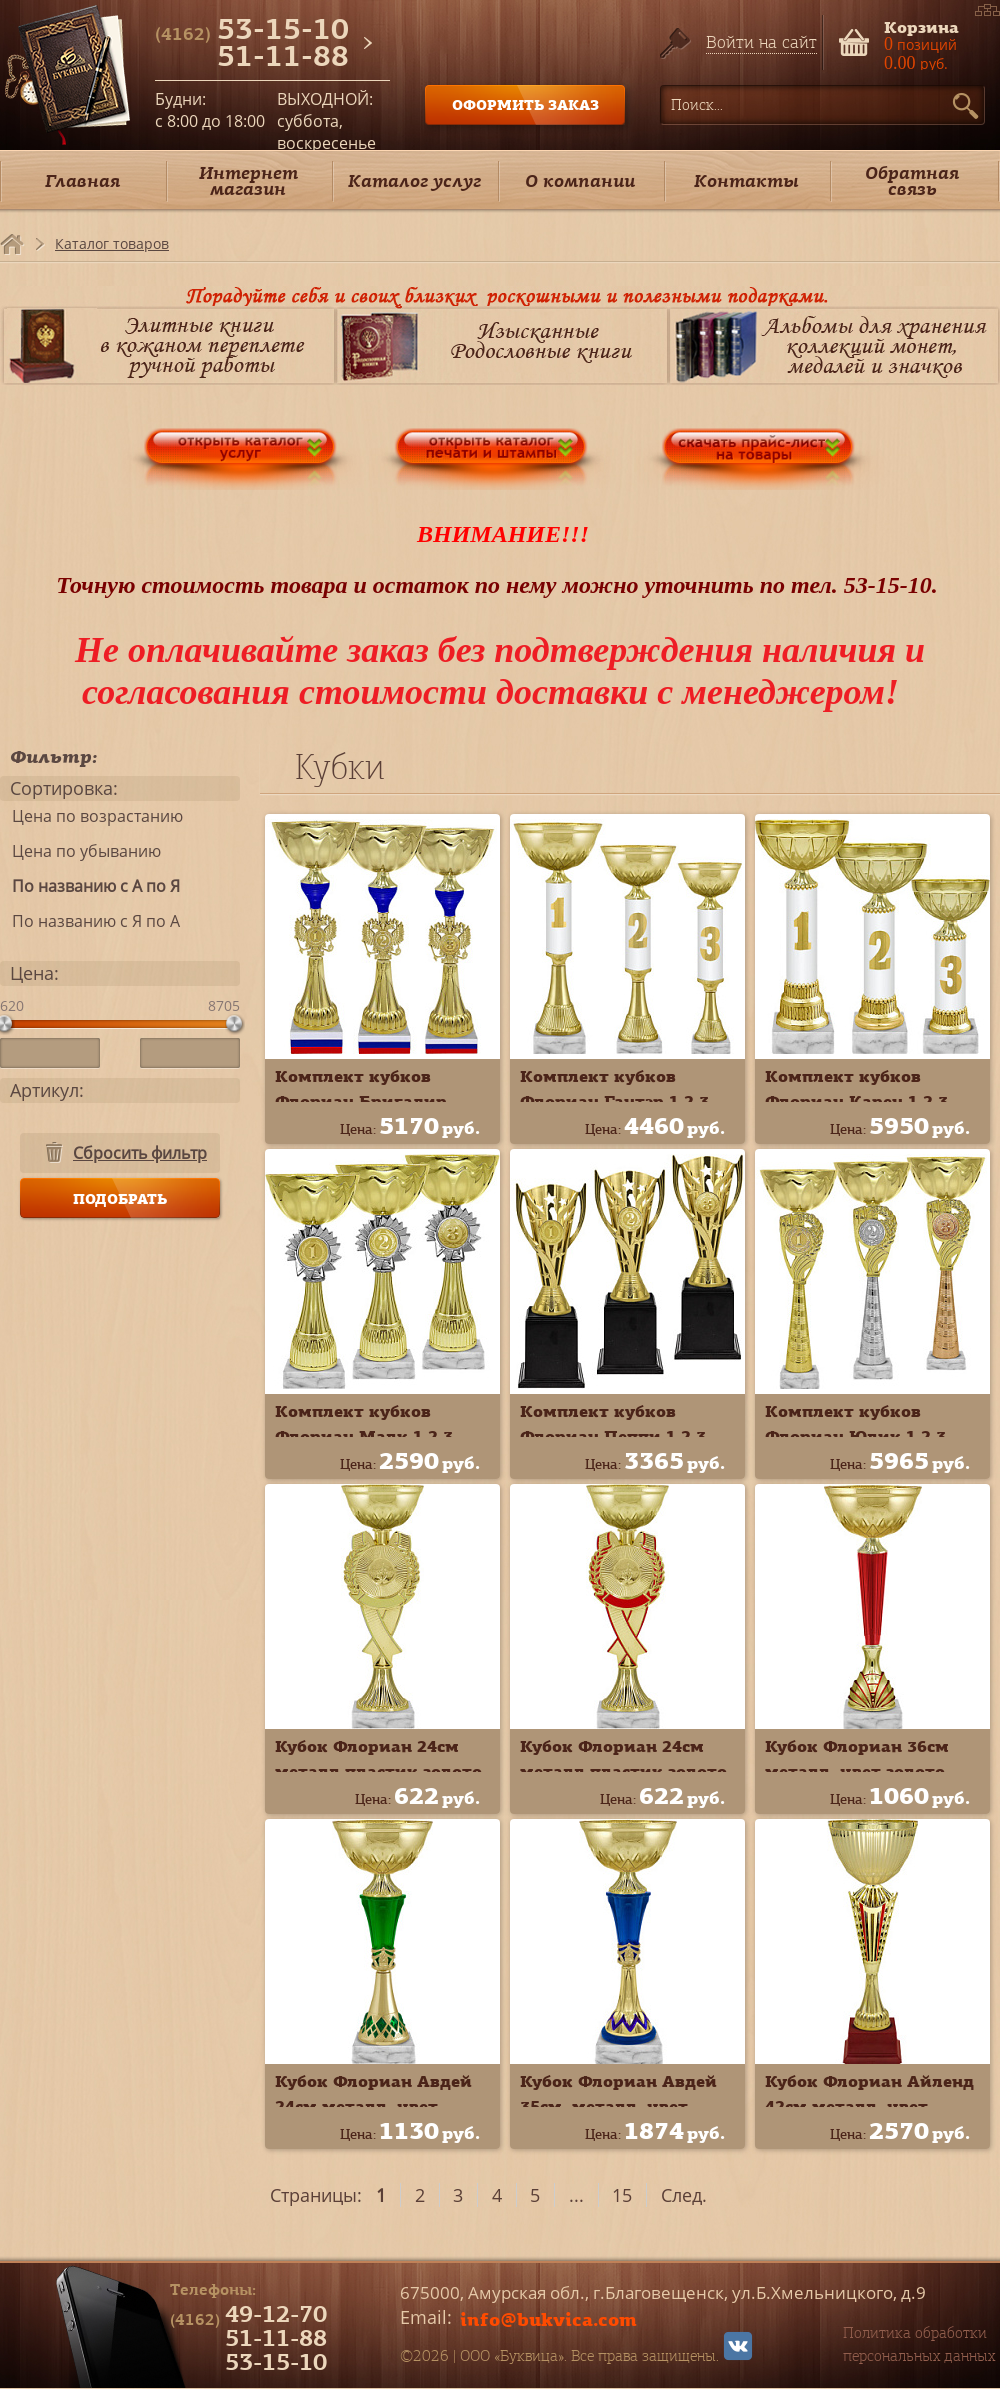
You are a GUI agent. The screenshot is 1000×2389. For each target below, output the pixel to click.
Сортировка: (64, 788)
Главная (82, 180)
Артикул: (47, 1090)
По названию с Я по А (90, 921)
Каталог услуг (414, 180)
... (576, 2195)
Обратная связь (912, 180)
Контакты (746, 180)
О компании (580, 180)
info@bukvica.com (548, 2319)
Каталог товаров (112, 243)
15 (622, 2195)
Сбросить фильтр (140, 1153)
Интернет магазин (248, 180)
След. (684, 2195)
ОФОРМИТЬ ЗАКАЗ (525, 104)
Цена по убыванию (80, 851)
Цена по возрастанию (91, 816)
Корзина (921, 25)
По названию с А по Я (90, 886)
